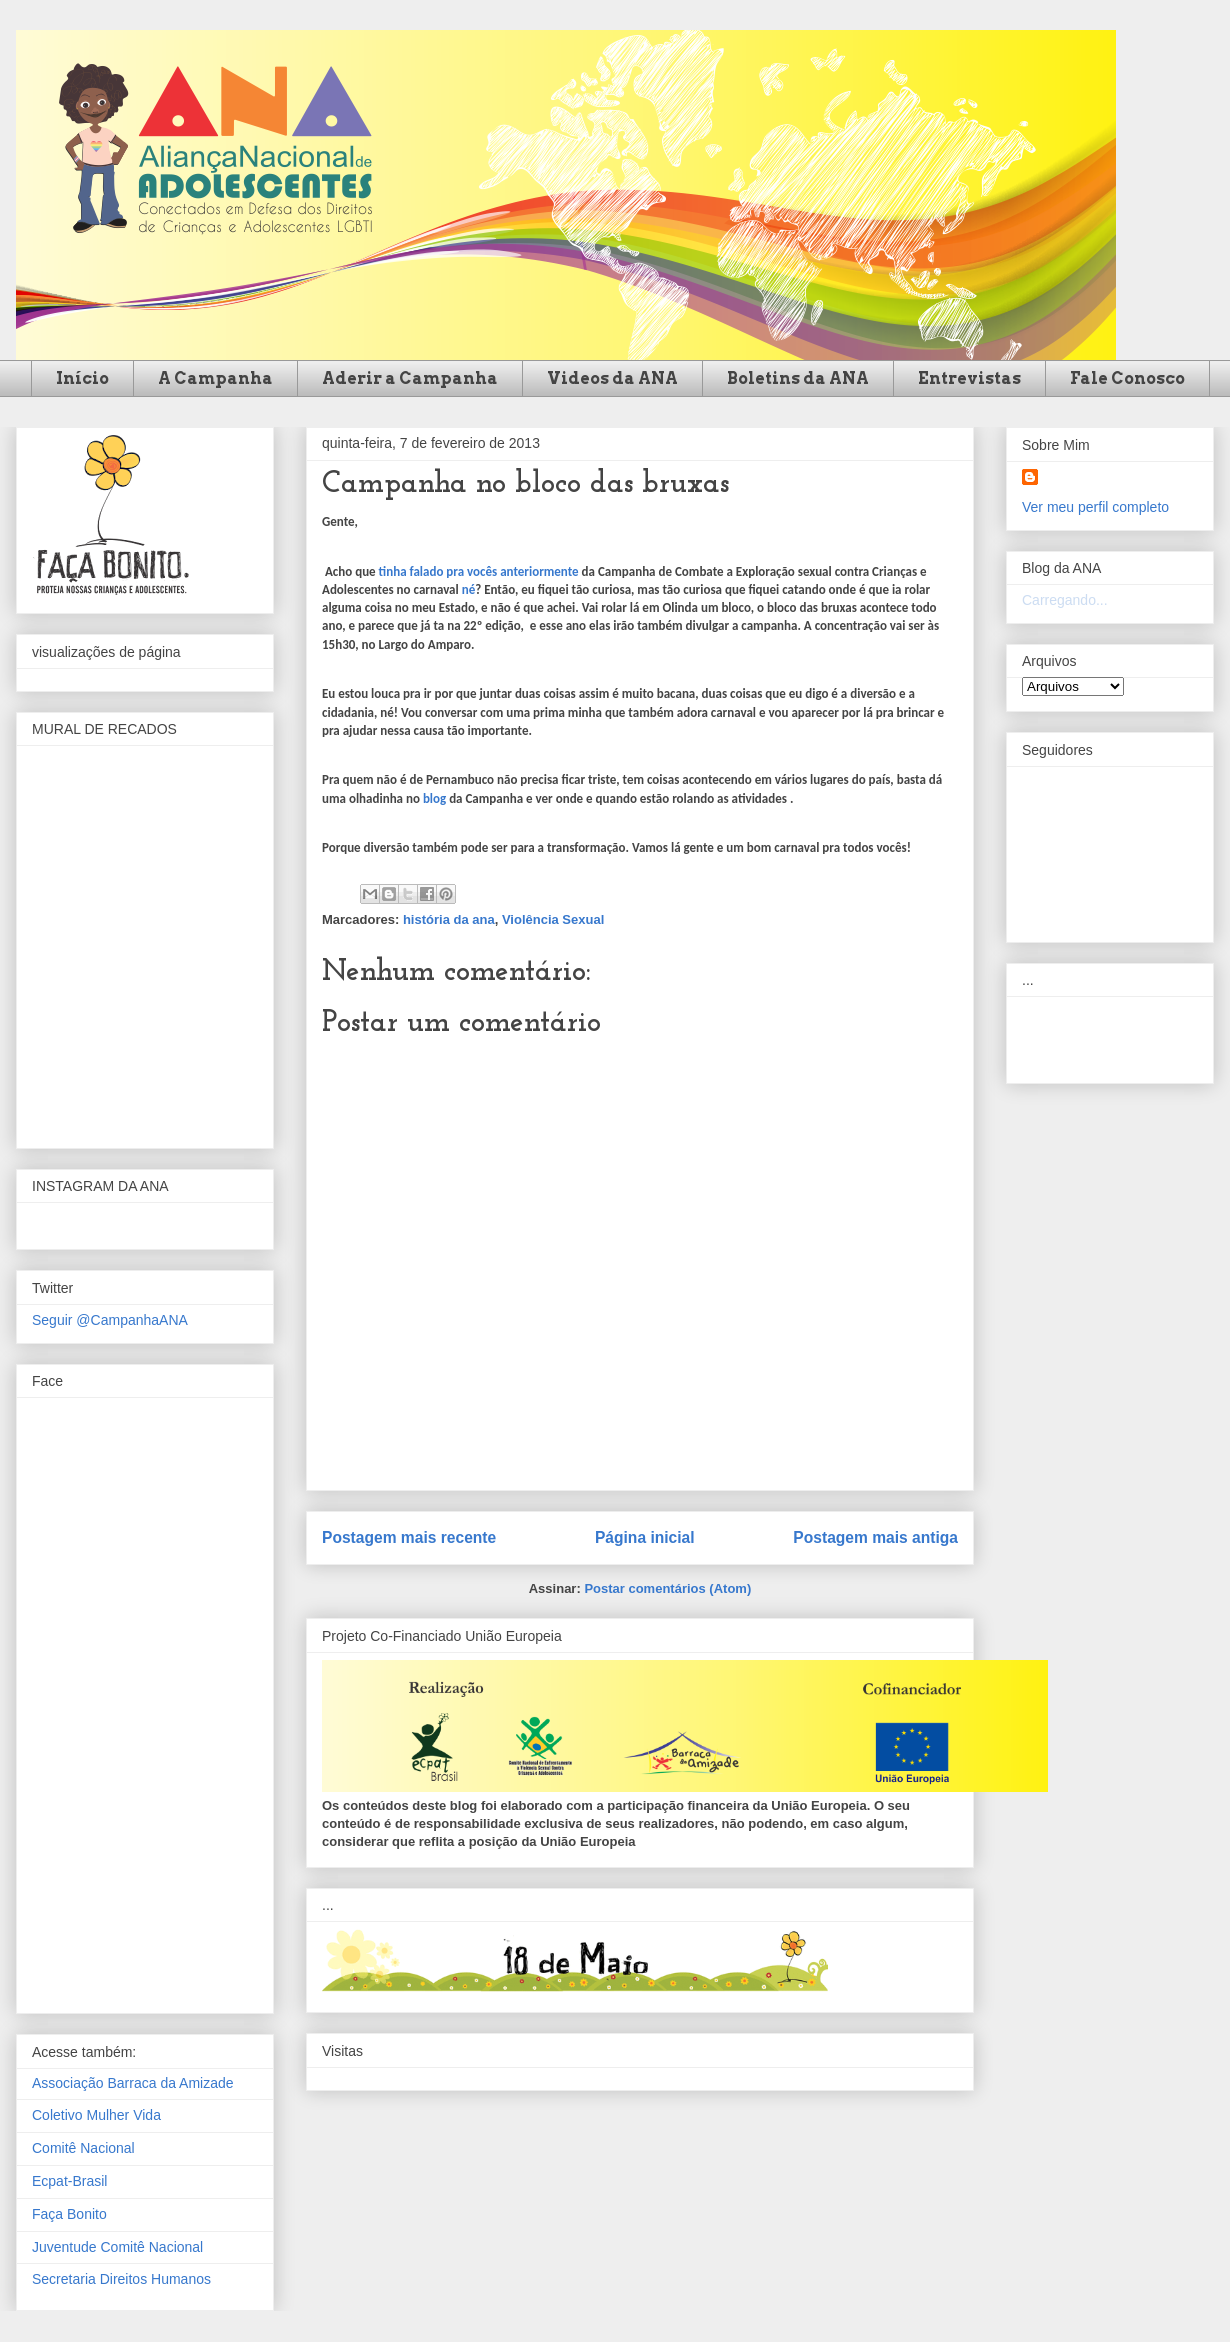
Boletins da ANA (798, 378)
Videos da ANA (612, 378)
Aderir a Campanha (410, 378)
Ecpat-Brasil (69, 2181)
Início (82, 378)
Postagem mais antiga (875, 1537)
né (469, 589)
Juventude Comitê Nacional (117, 2247)
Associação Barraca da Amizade (133, 2083)
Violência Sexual (553, 919)
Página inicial (645, 1537)
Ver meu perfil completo (1095, 507)
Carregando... (1065, 600)
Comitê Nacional (83, 2148)
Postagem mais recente (409, 1537)
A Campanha (215, 378)
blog (434, 798)
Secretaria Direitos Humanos (121, 2279)
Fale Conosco (1127, 378)
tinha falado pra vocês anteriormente (479, 571)
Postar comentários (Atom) (667, 1588)
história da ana (449, 919)
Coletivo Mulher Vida (96, 2115)
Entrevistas (969, 378)
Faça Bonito (69, 2214)
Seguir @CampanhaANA (110, 1320)
